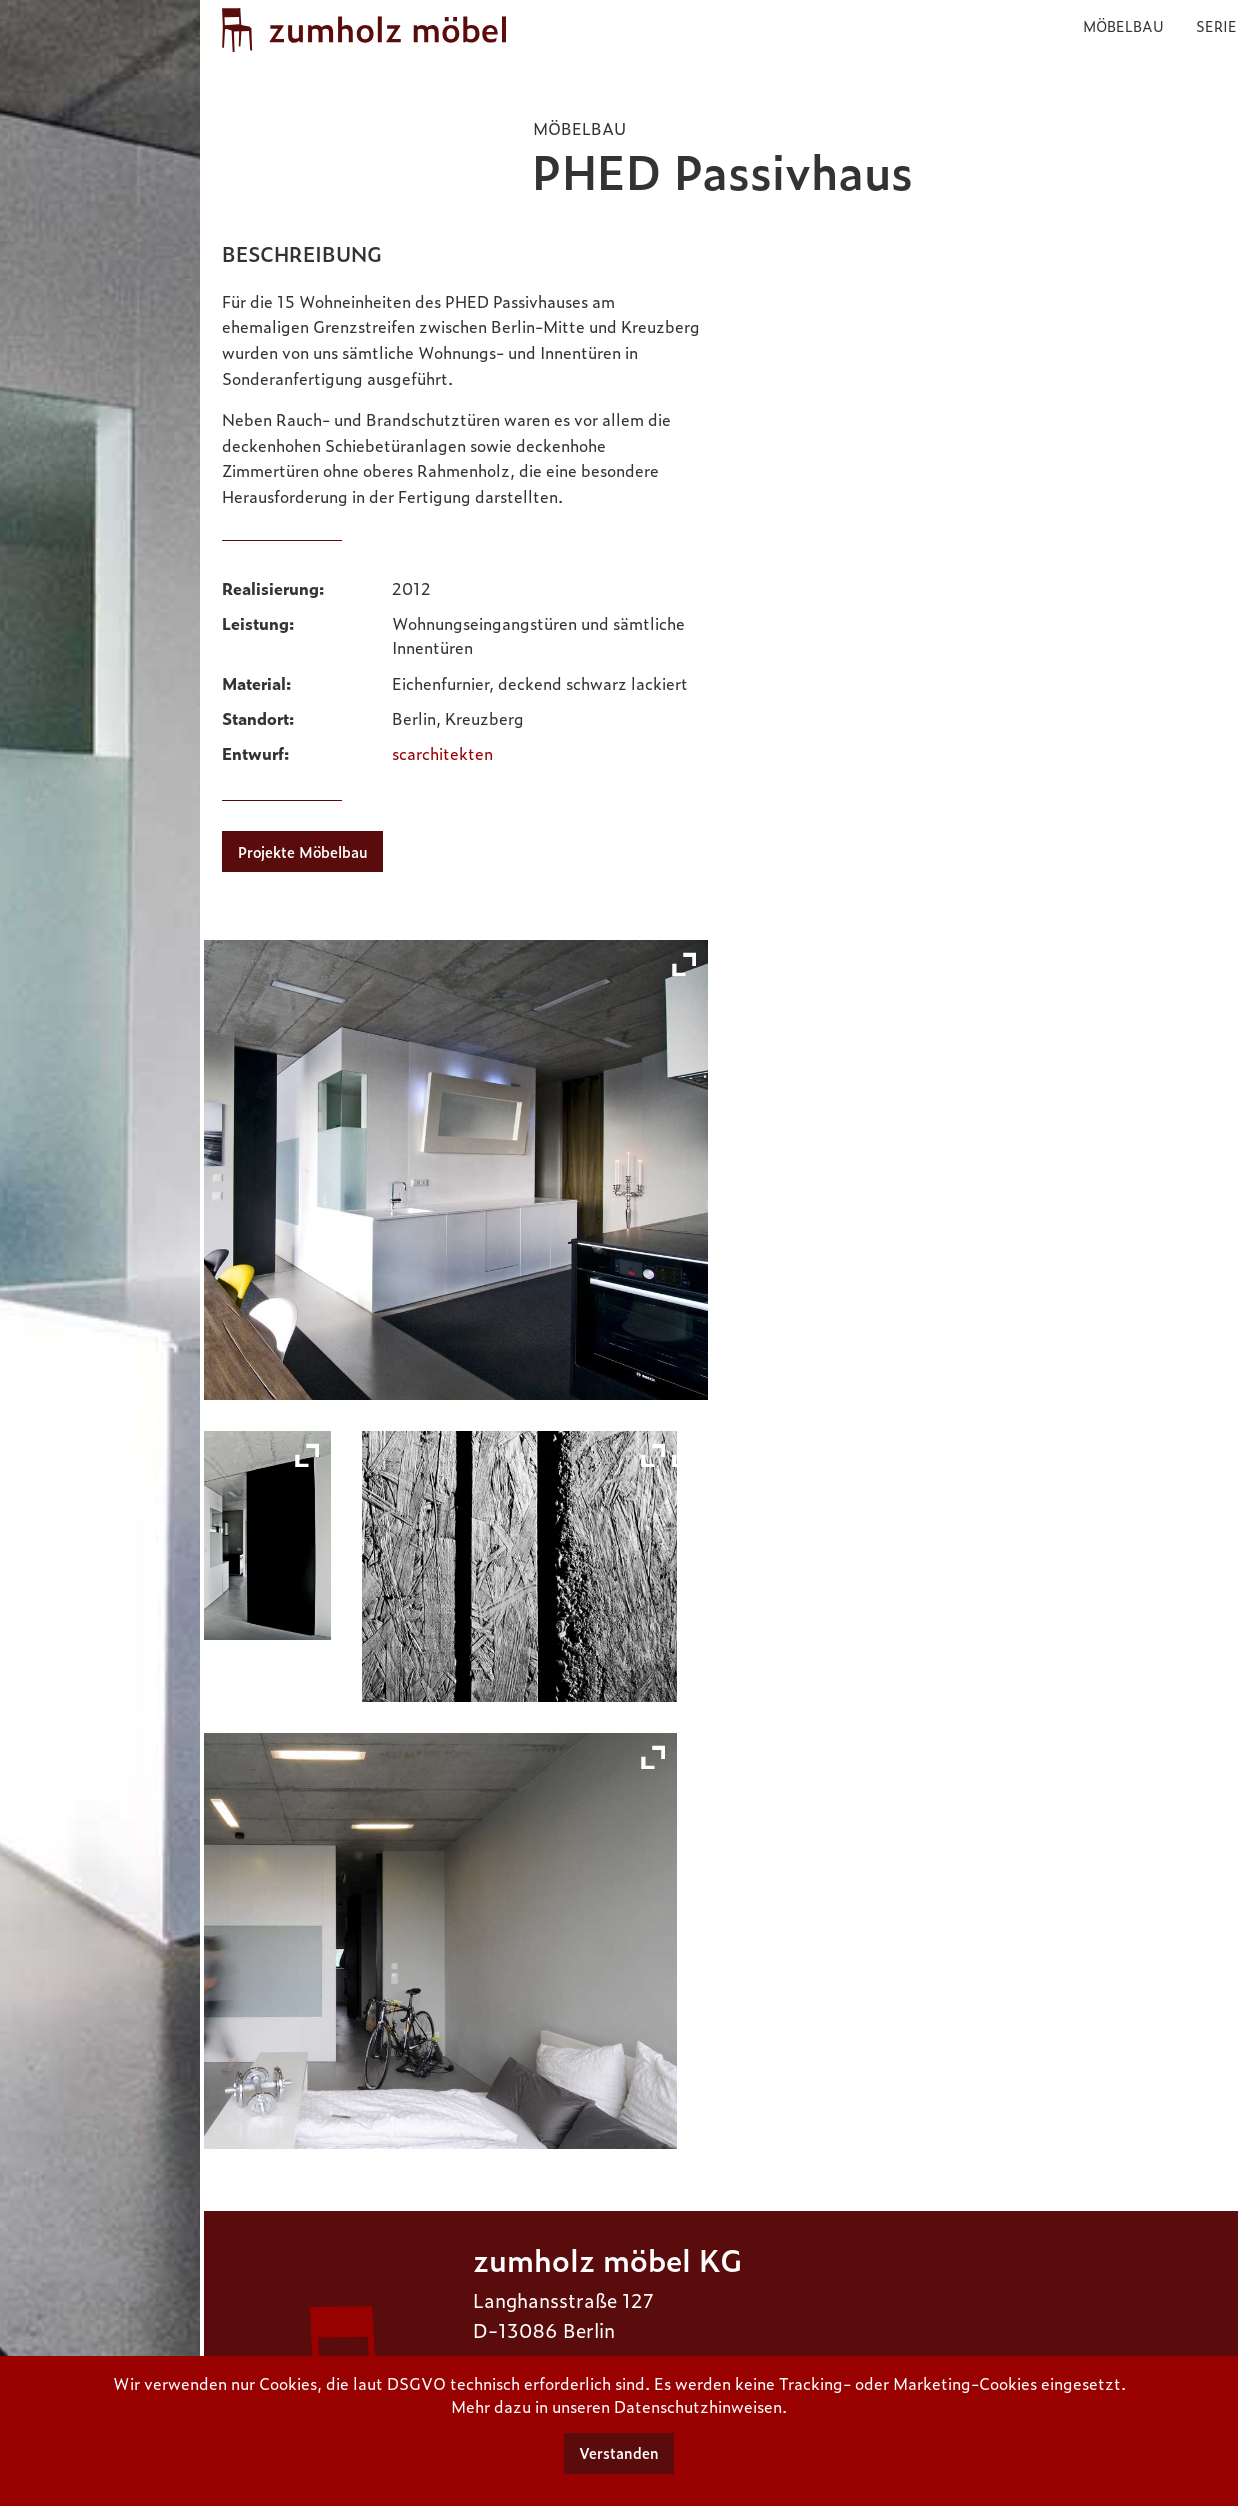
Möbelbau (1123, 25)
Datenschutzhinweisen (698, 2406)
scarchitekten (442, 753)
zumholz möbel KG (607, 2258)
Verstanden (619, 2453)
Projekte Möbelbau (303, 852)
